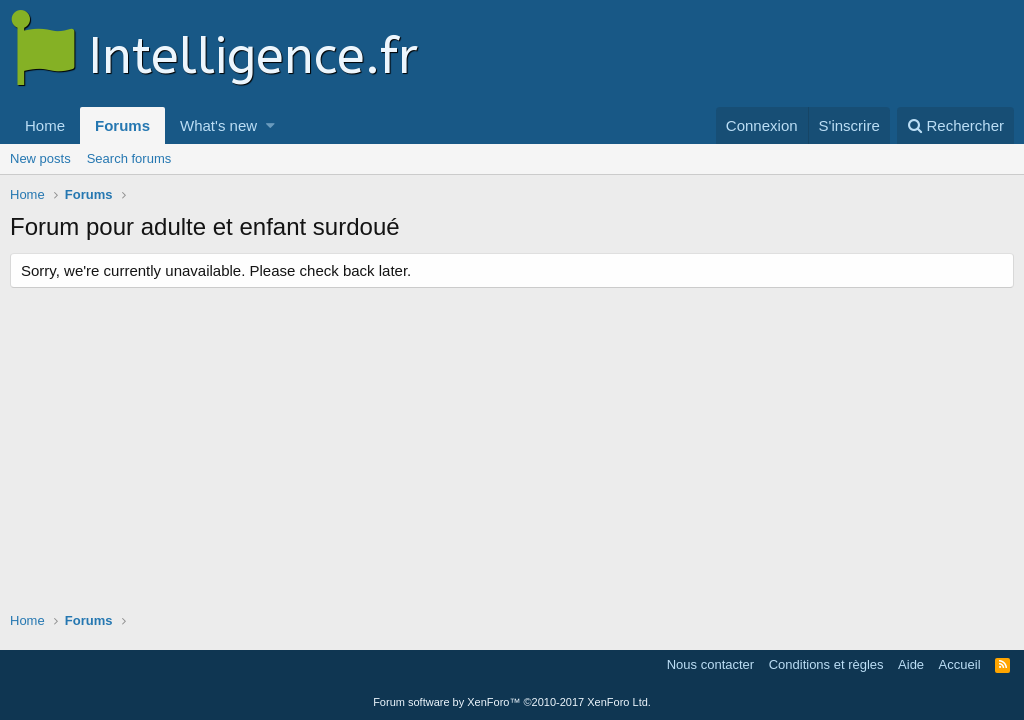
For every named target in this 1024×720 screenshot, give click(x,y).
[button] (270, 125)
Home (45, 125)
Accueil (960, 664)
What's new (218, 125)
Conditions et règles (826, 664)
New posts (40, 158)
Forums (122, 125)
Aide (911, 664)
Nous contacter (710, 664)
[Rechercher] (955, 125)
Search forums (129, 158)
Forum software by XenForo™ (512, 702)
